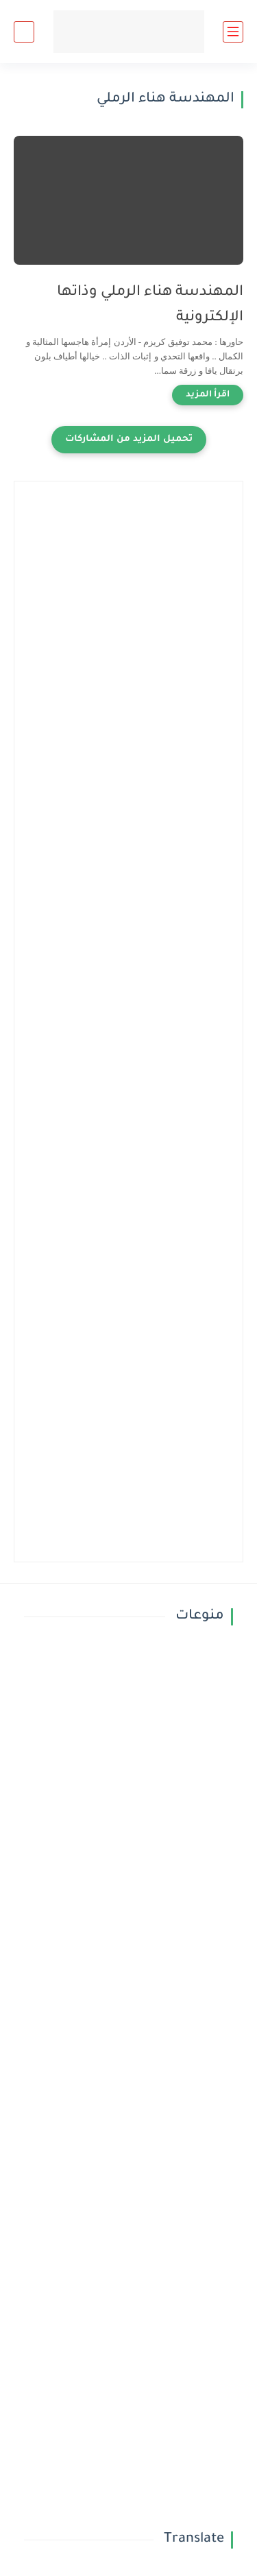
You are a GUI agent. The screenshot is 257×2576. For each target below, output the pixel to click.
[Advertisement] (128, 623)
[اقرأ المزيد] (207, 395)
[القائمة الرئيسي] (233, 32)
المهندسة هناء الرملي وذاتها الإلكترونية (150, 305)
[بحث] (24, 32)
